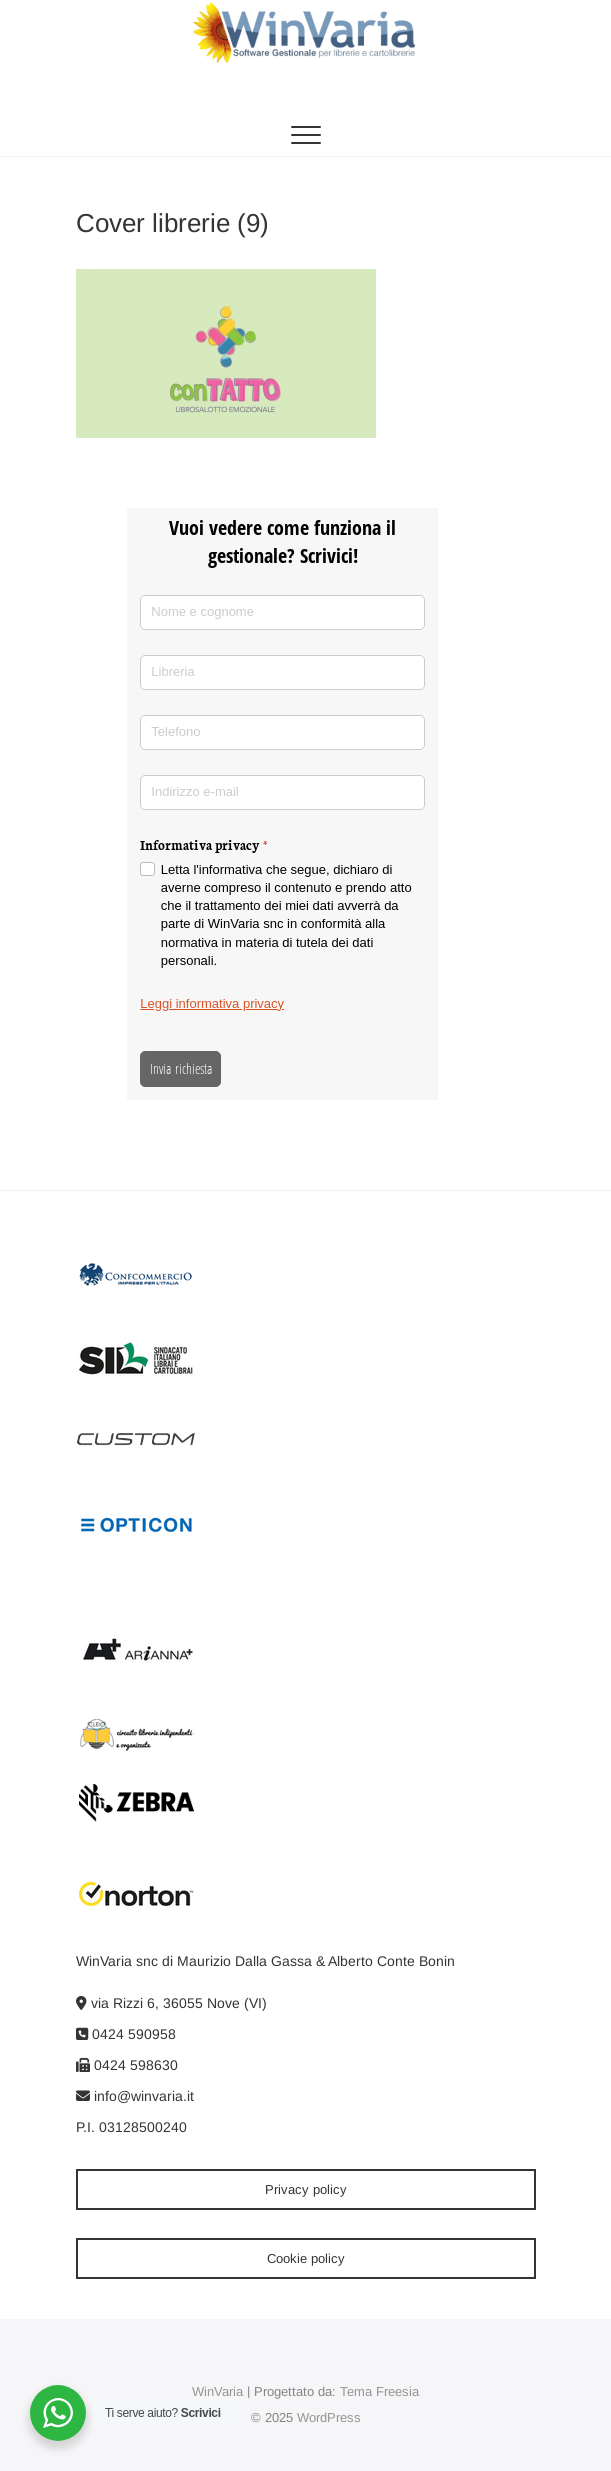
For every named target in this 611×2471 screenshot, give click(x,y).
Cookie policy (306, 2258)
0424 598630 (127, 2065)
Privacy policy (306, 2189)
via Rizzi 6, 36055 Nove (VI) (171, 2003)
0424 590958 (126, 2034)
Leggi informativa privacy (212, 1003)
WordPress (329, 2417)
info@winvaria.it (135, 2096)
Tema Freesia (379, 2391)
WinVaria (217, 2391)
